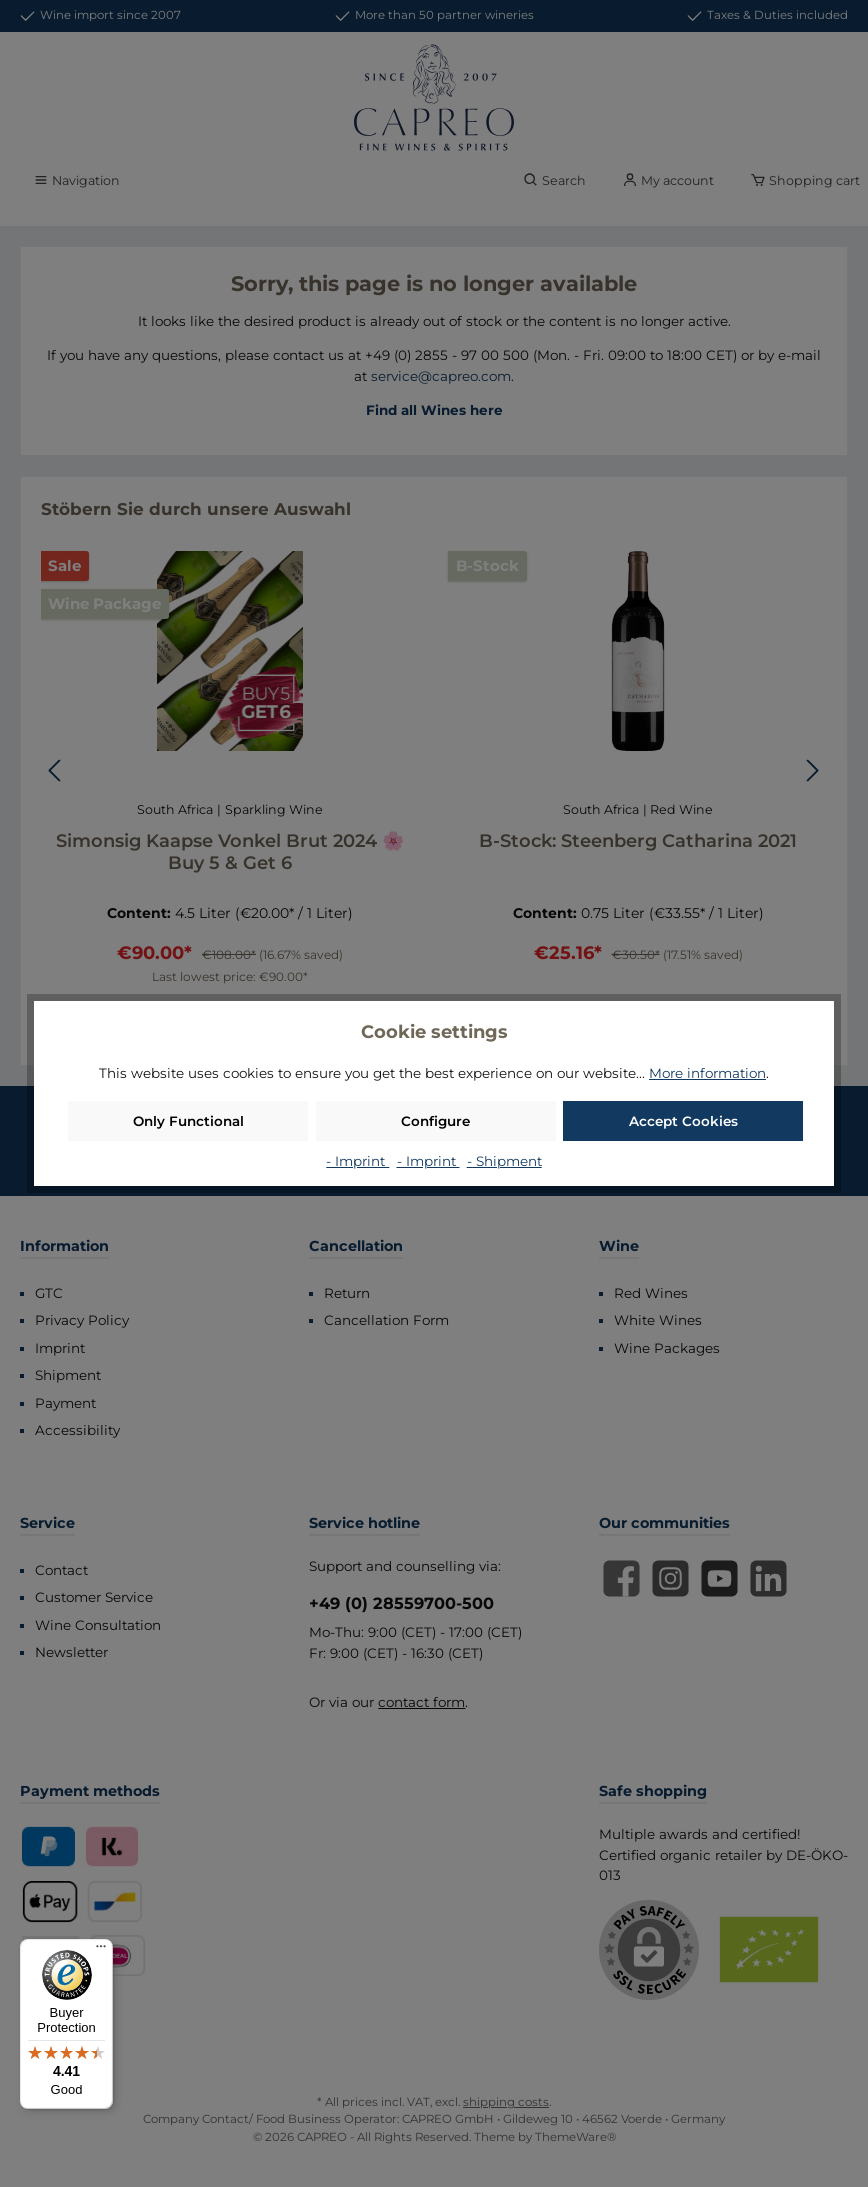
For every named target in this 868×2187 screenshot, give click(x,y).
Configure (435, 1121)
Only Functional (188, 1121)
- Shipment (504, 1161)
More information (707, 1073)
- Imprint (357, 1161)
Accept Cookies (683, 1121)
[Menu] (101, 1951)
